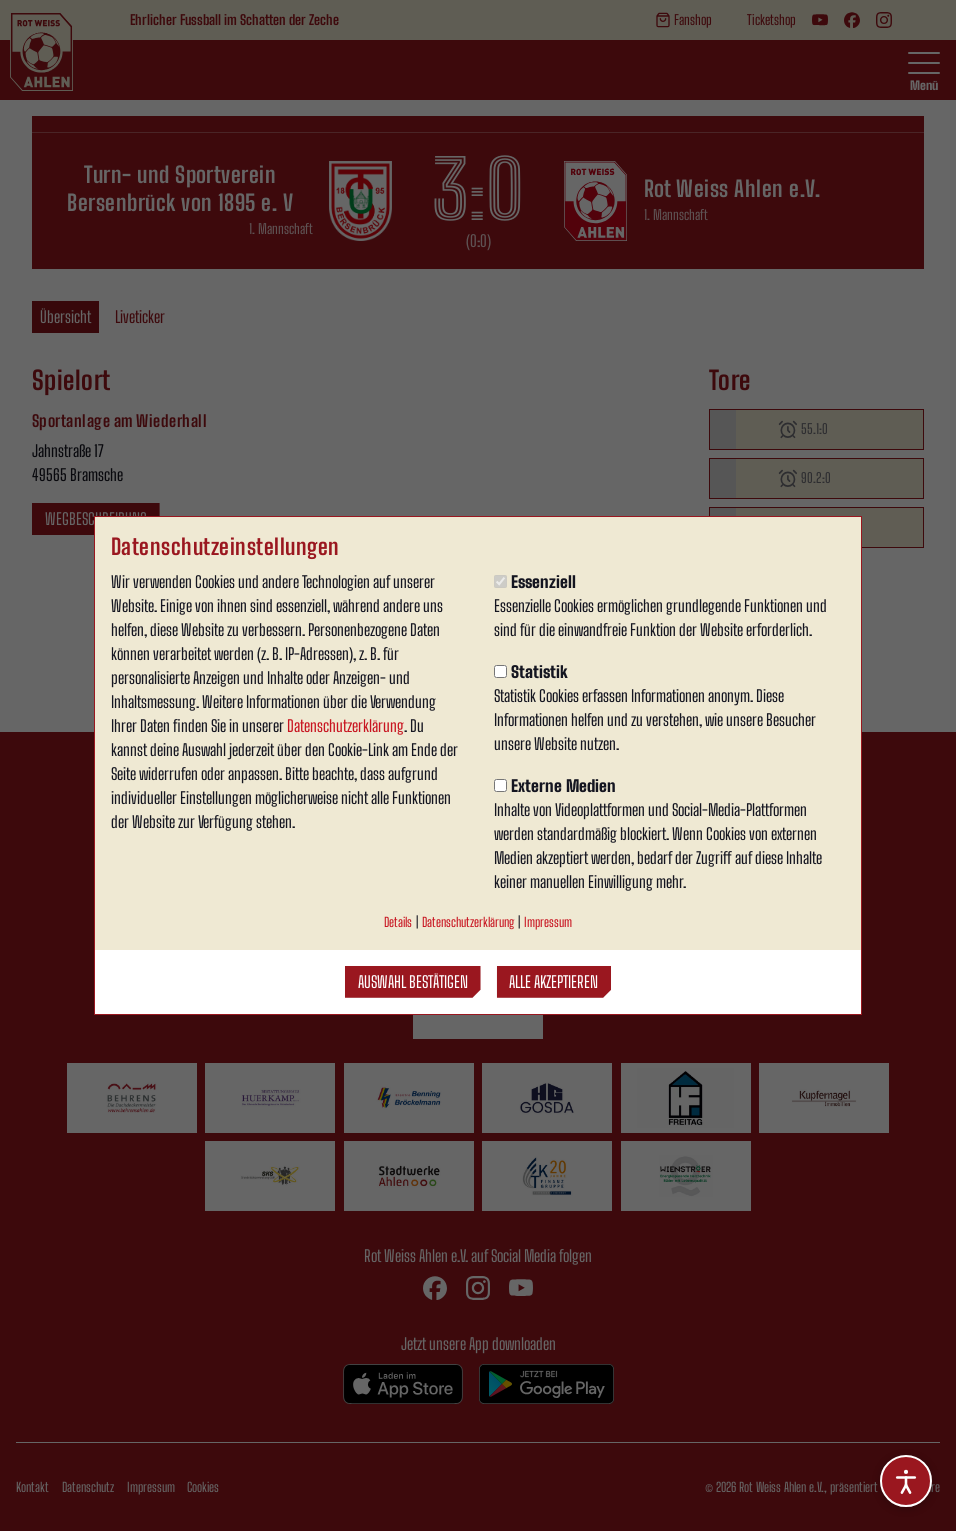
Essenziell (535, 581)
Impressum (548, 922)
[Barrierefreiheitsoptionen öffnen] (906, 1481)
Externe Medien (555, 785)
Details (398, 922)
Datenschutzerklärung (345, 725)
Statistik (531, 671)
